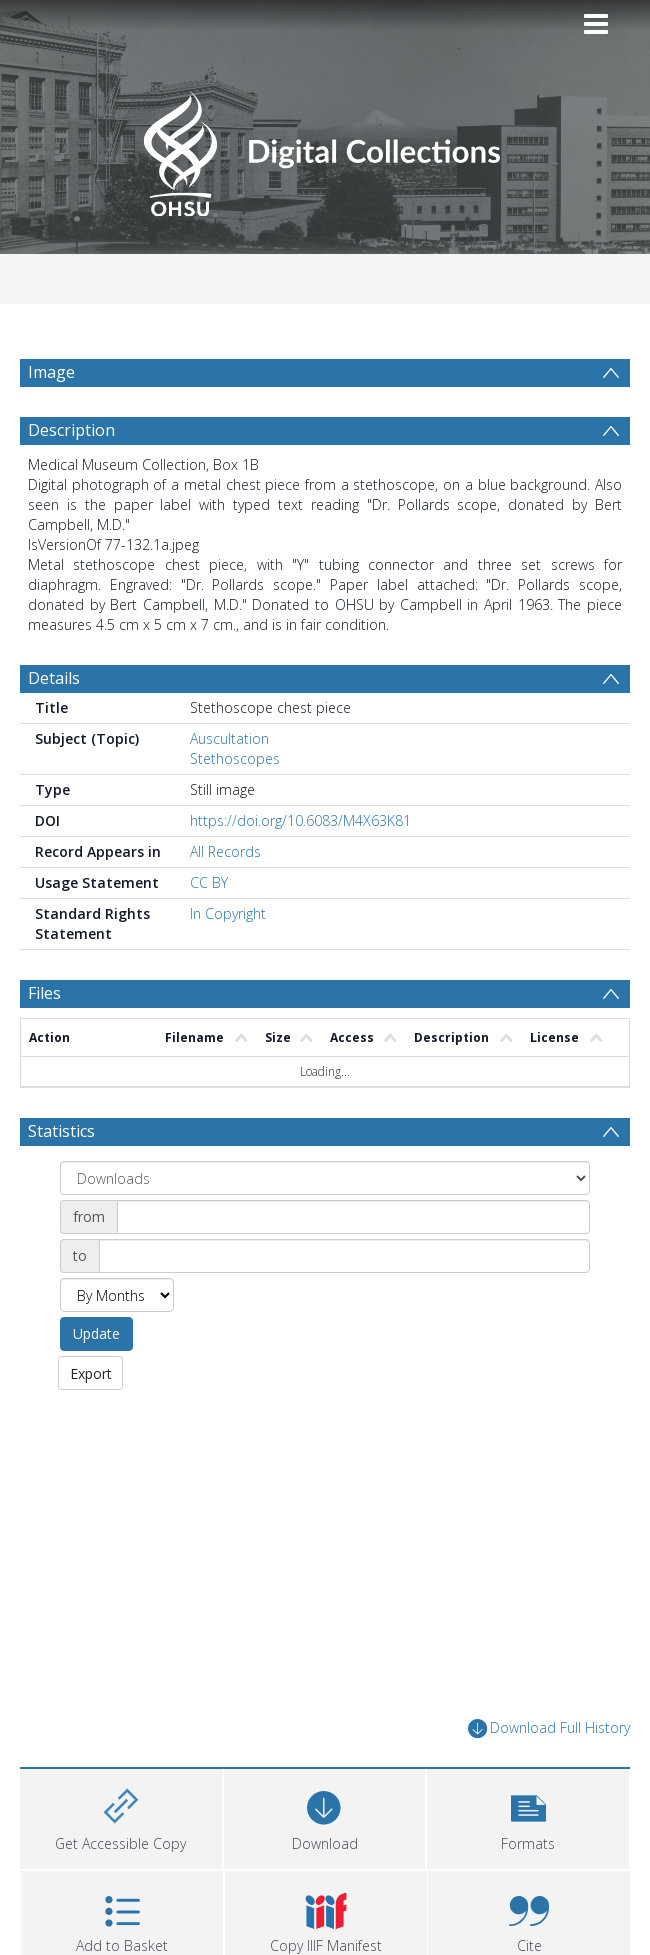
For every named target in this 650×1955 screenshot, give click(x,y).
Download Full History (549, 1776)
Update (96, 1381)
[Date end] (344, 1304)
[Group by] (325, 1226)
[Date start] (353, 1265)
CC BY (209, 930)
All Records (225, 899)
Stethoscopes (235, 806)
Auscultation (229, 786)
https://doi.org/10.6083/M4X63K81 (300, 868)
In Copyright (228, 961)
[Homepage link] (324, 148)
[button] (528, 1864)
